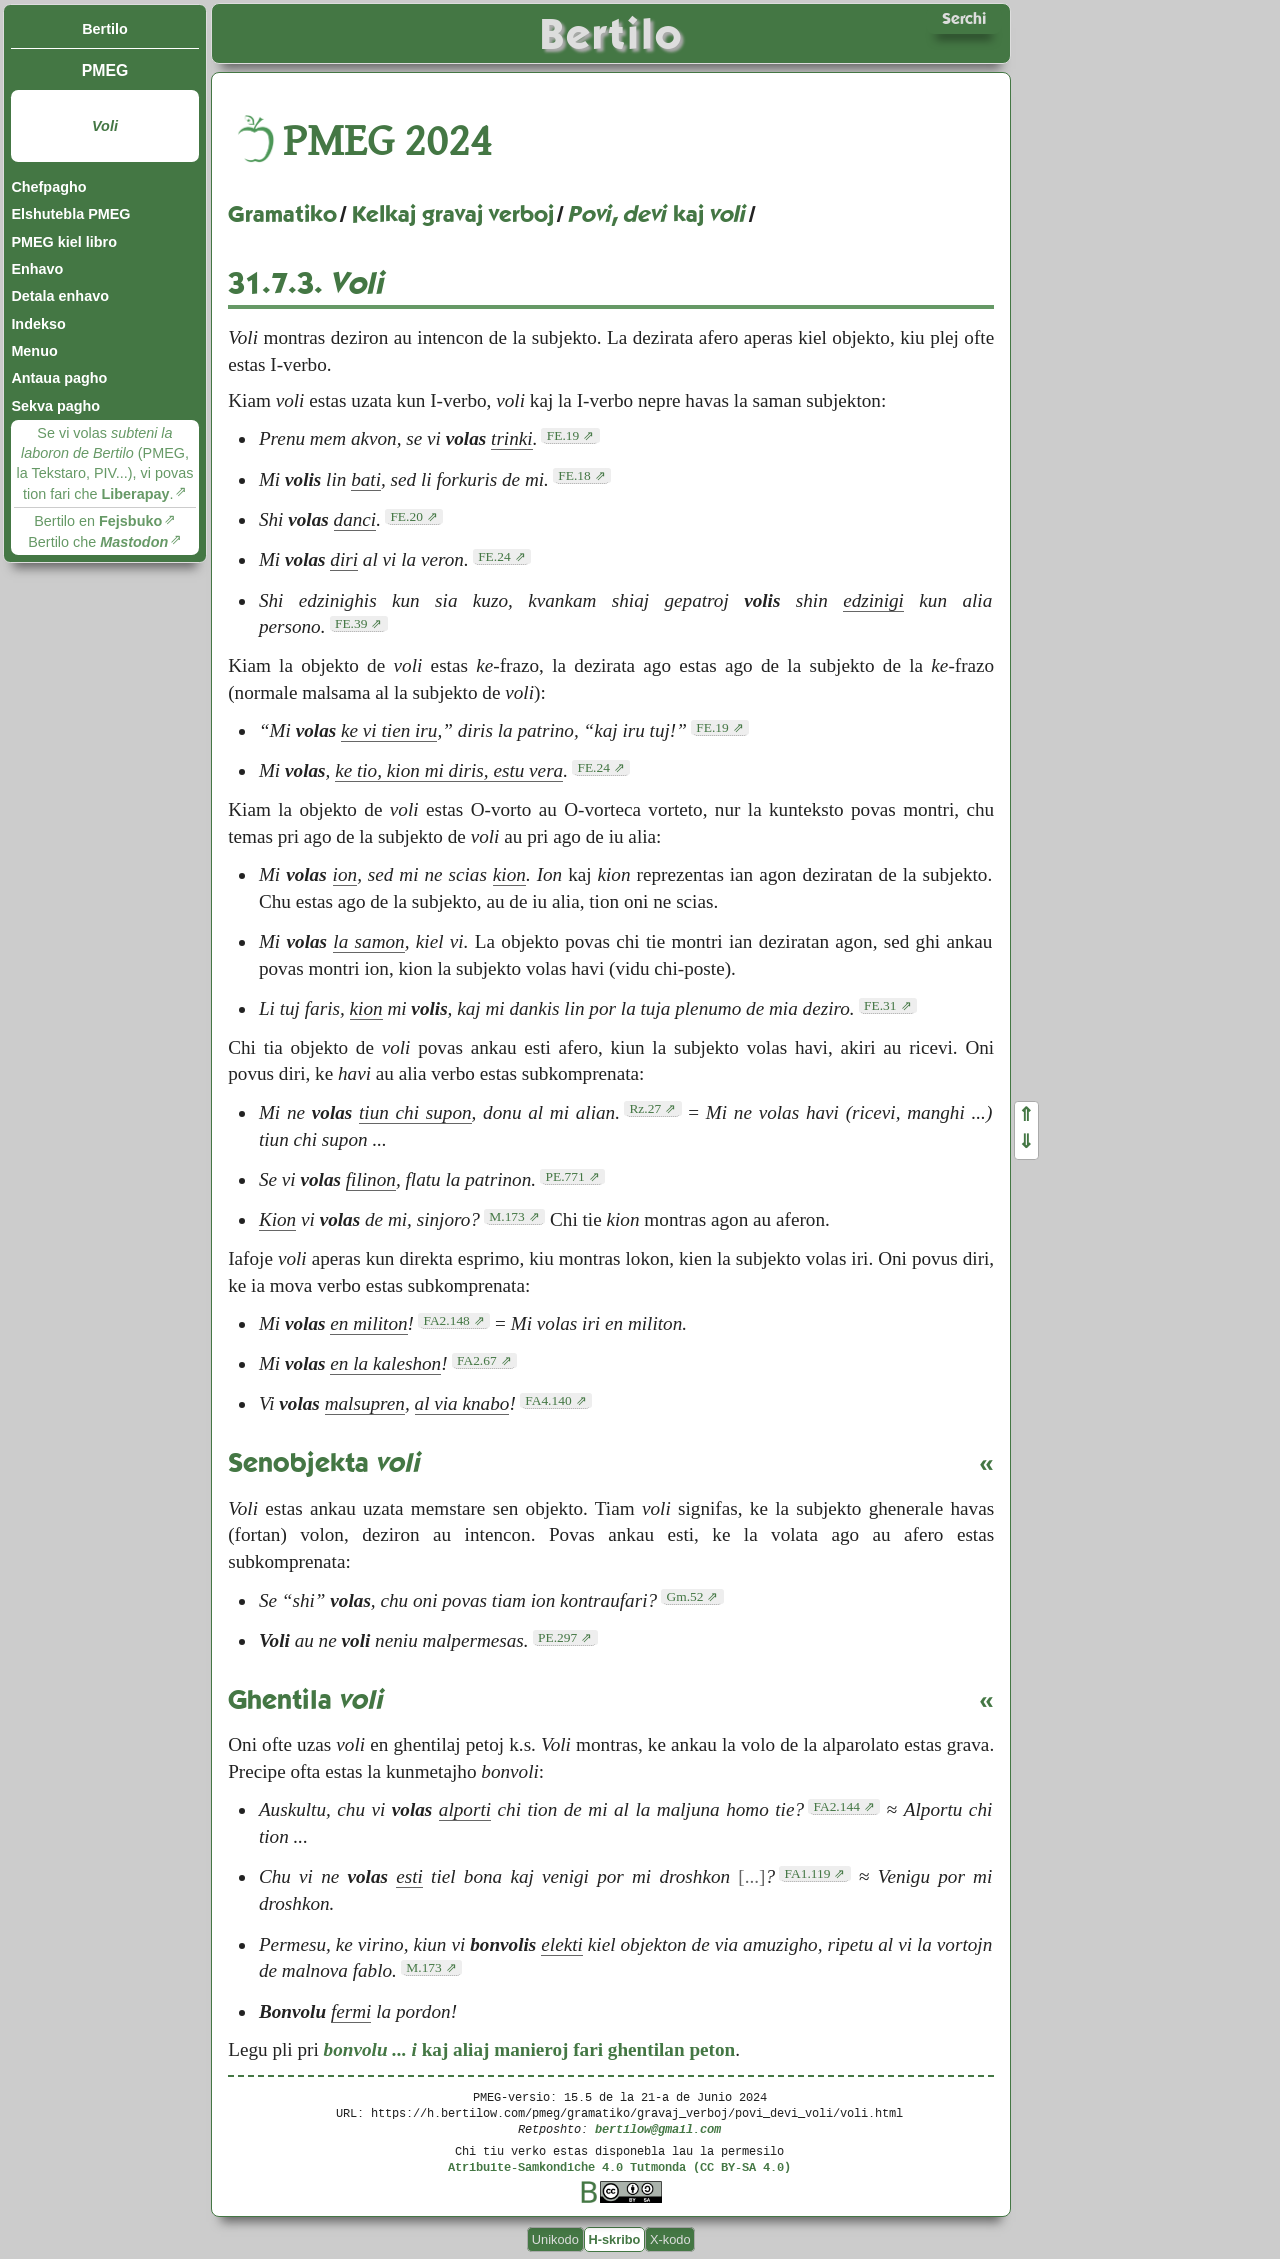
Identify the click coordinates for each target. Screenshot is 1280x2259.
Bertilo (105, 29)
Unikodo (555, 2239)
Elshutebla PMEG (70, 214)
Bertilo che (98, 542)
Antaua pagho (59, 378)
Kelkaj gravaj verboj (453, 214)
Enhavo (37, 269)
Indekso (38, 324)
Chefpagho (48, 187)
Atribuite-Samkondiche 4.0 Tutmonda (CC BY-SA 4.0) (619, 2166)
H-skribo (614, 2239)
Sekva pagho (55, 406)
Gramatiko (282, 214)
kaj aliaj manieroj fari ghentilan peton (530, 2049)
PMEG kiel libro (64, 242)
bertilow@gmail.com (658, 2128)
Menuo (34, 351)
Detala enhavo (60, 296)
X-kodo (670, 2239)
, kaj (657, 214)
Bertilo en (98, 521)
